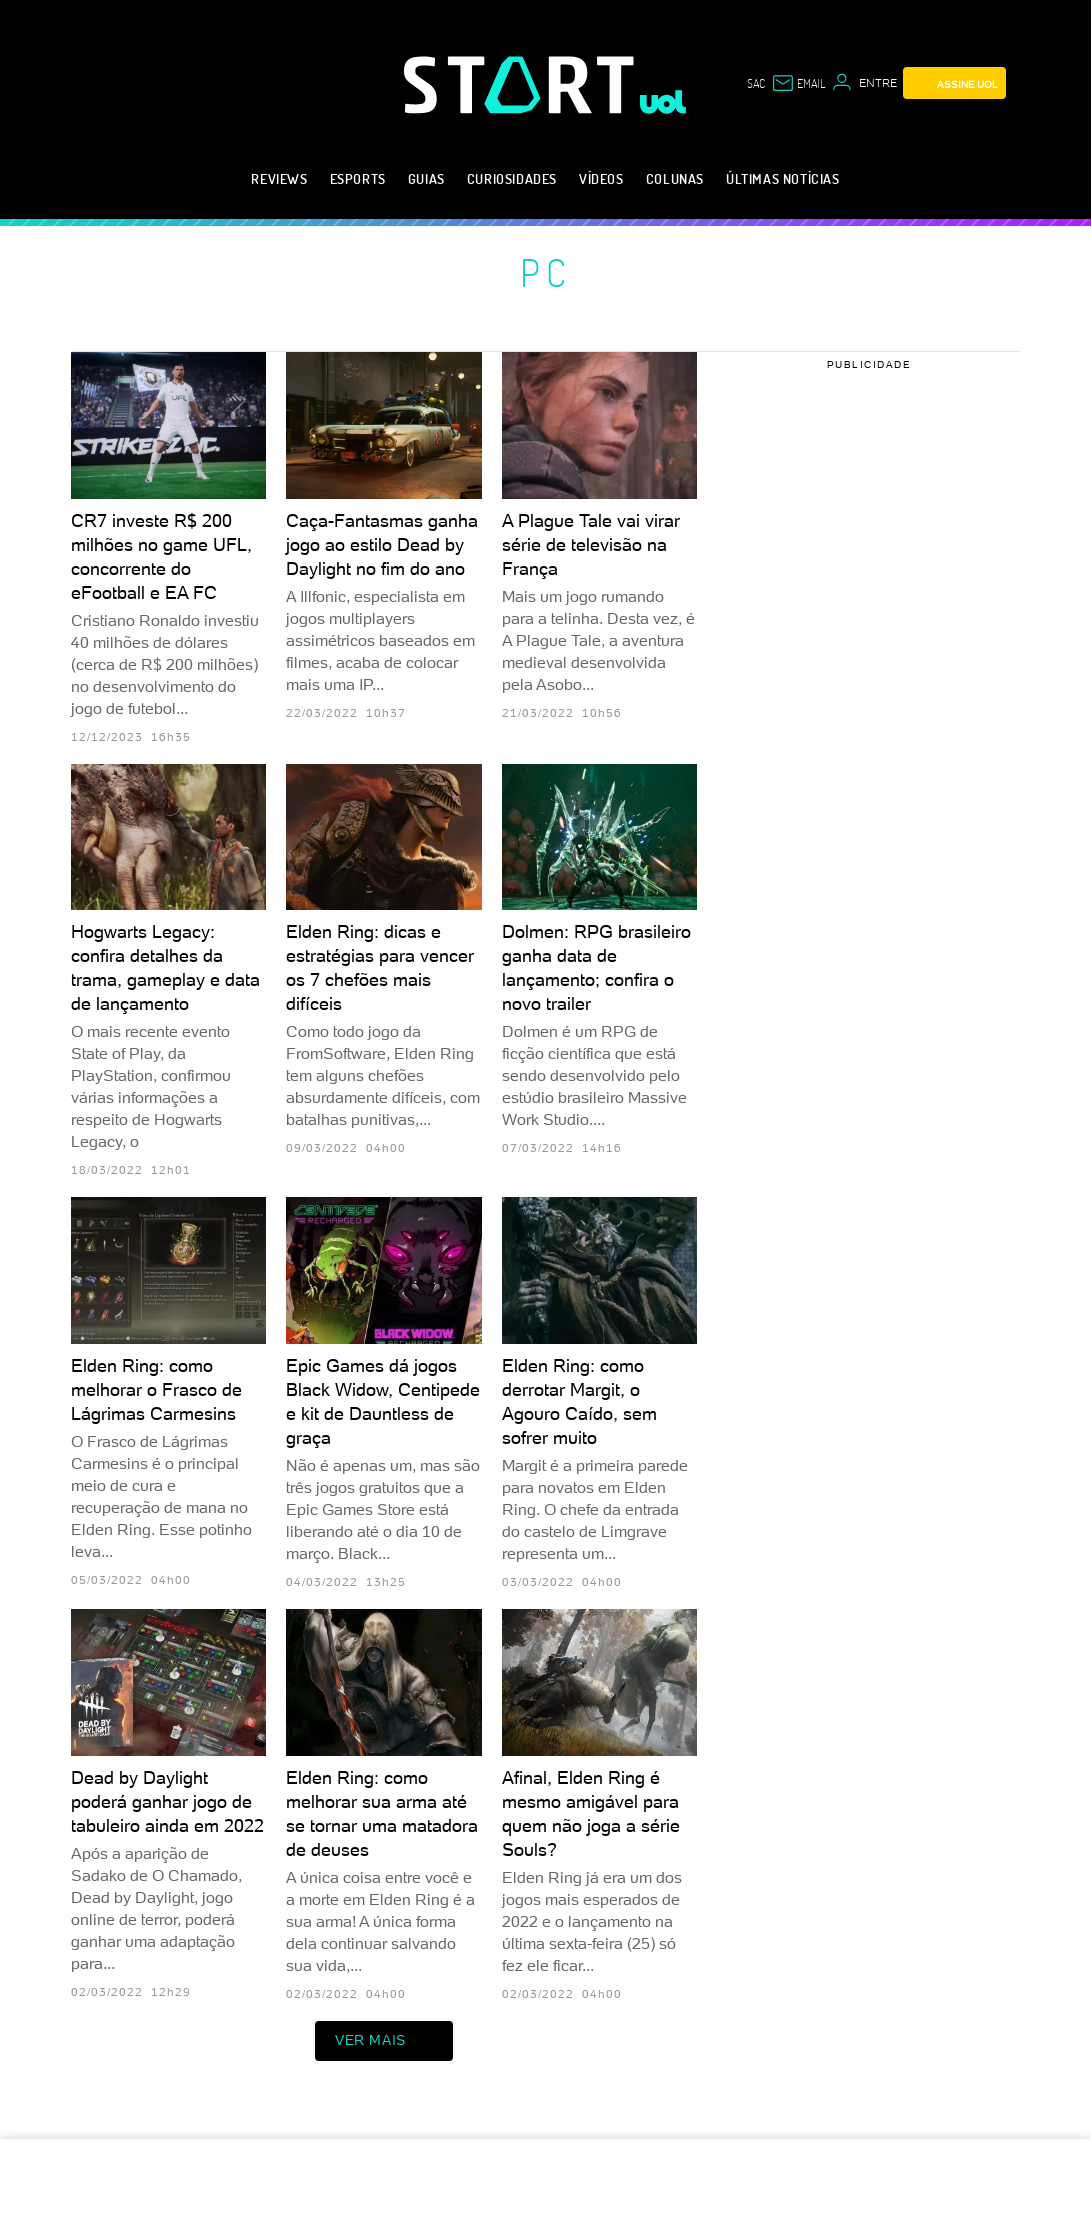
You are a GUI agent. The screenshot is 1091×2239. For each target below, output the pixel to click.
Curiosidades (512, 178)
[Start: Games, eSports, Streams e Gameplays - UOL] (522, 84)
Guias (426, 178)
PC (546, 272)
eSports (358, 178)
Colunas (675, 178)
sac (756, 83)
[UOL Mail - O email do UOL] (798, 83)
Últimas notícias (783, 178)
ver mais (384, 2041)
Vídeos (601, 178)
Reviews (279, 178)
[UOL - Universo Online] (663, 102)
